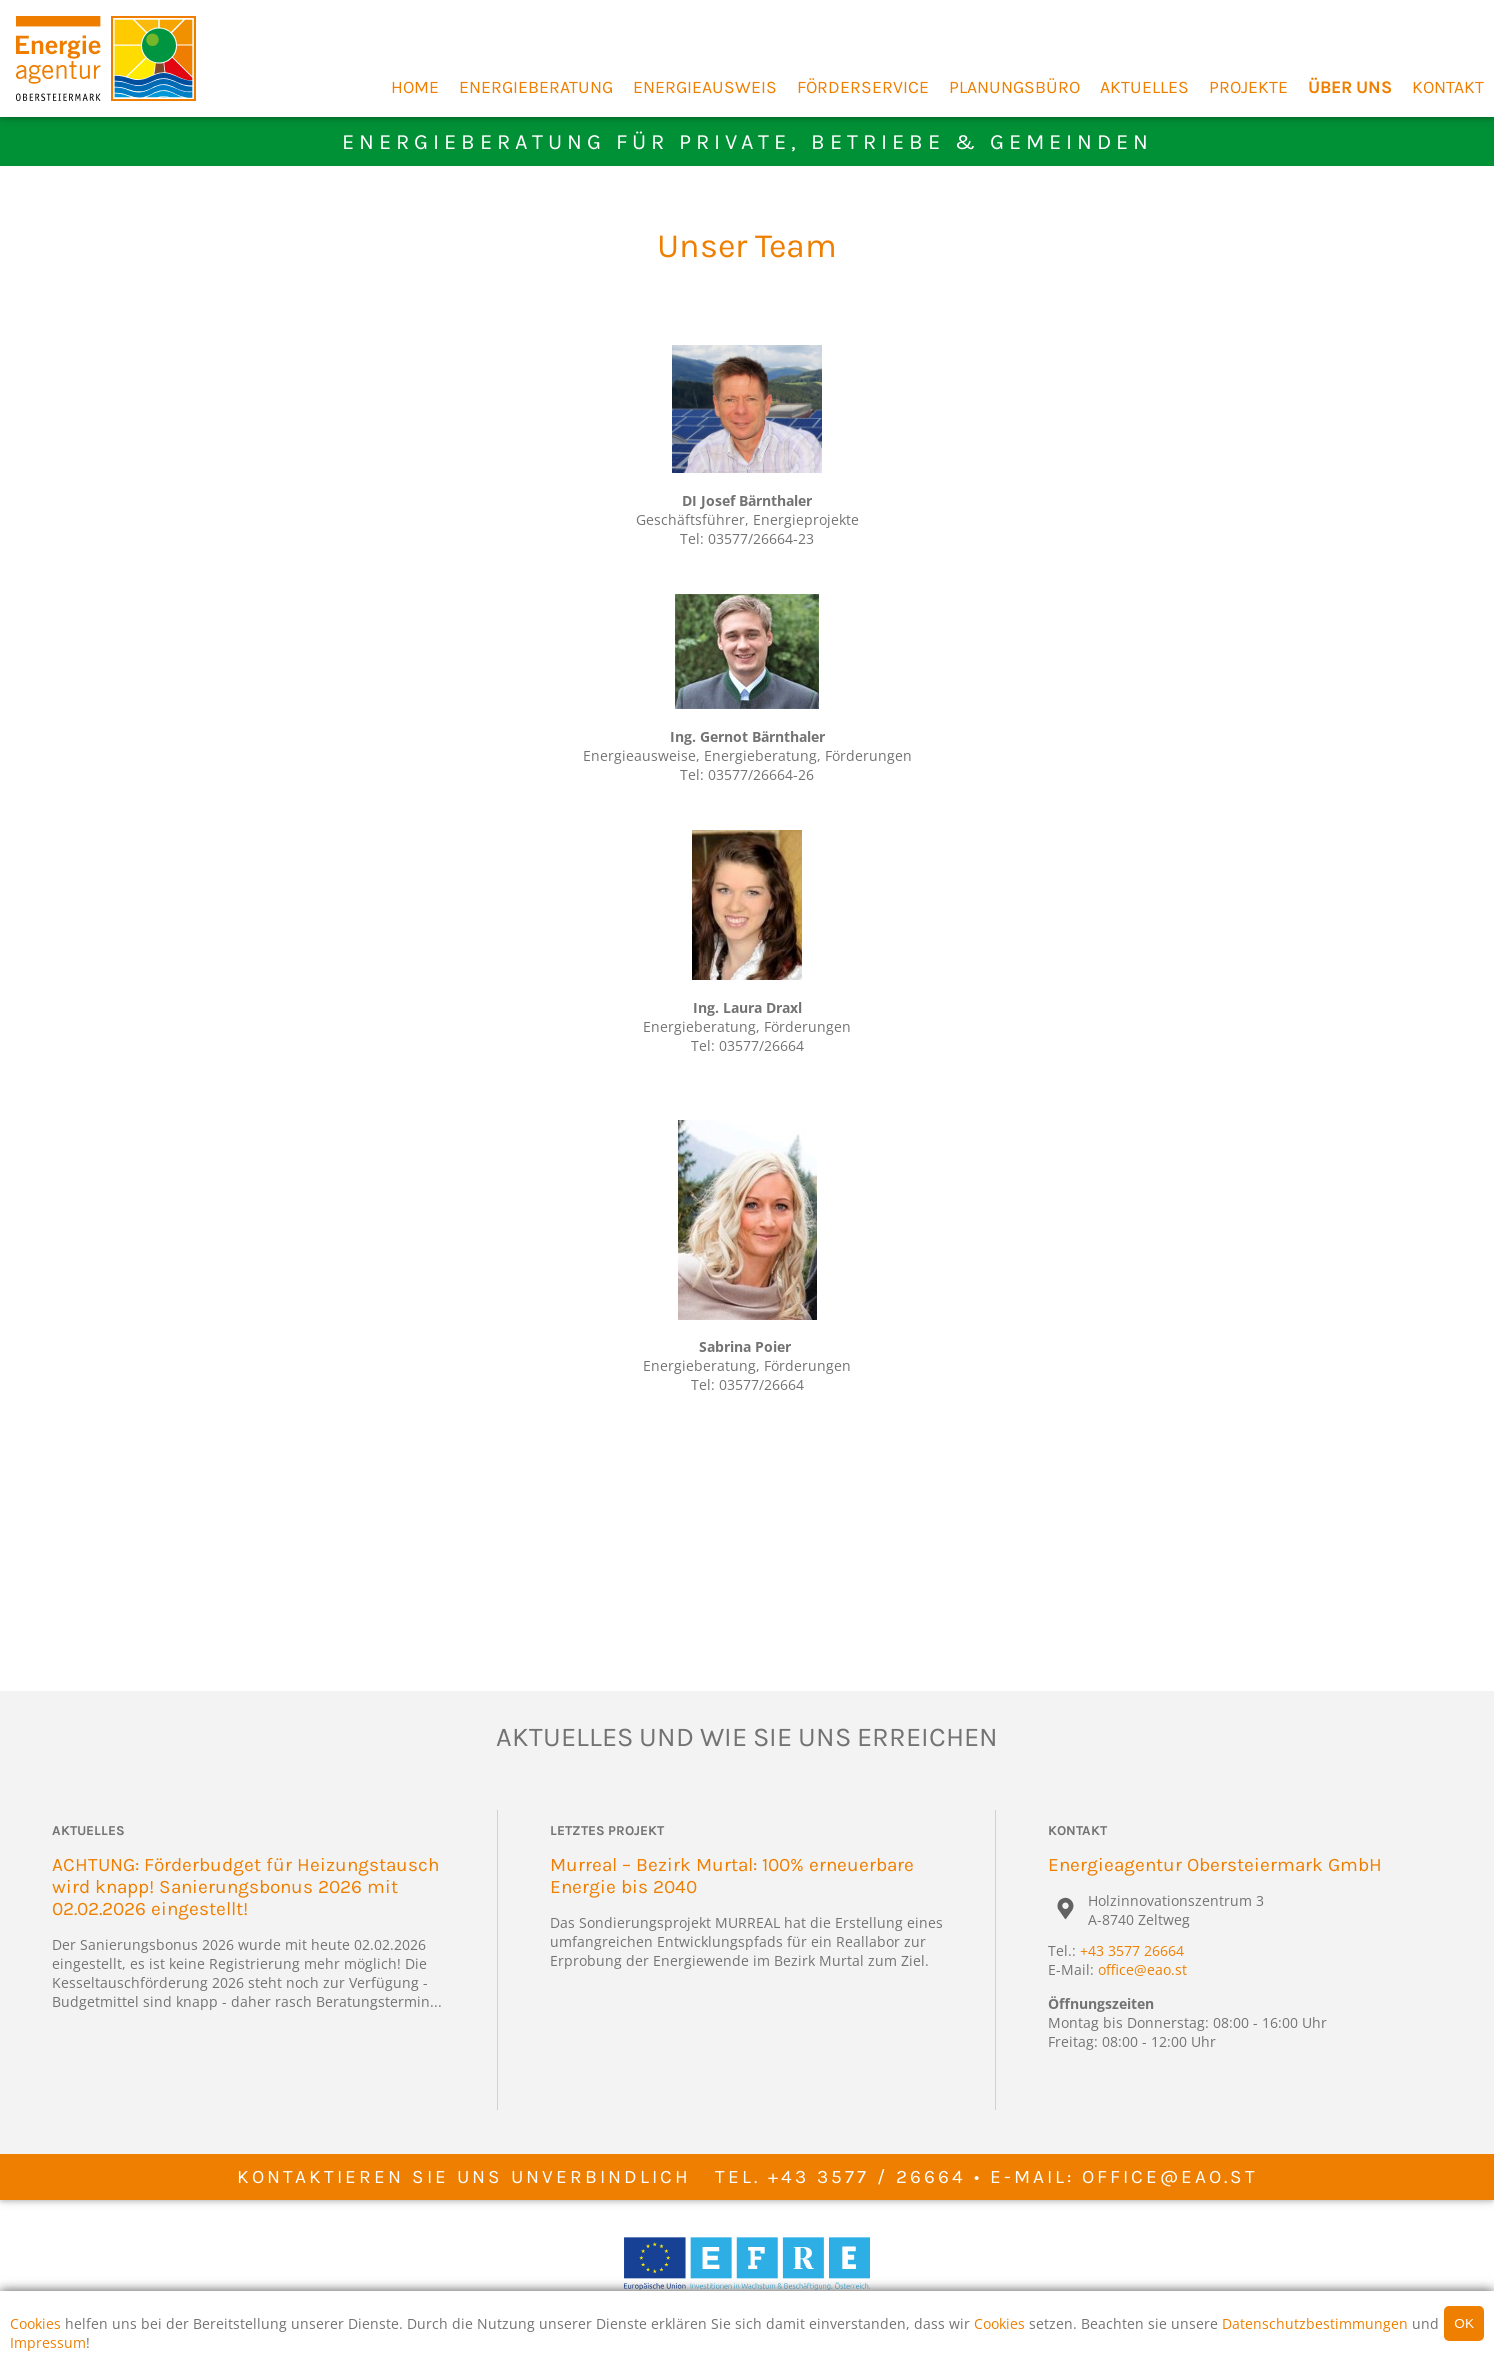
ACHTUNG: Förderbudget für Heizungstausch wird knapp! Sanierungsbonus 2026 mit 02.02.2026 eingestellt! (245, 1887)
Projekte (1248, 87)
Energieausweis (705, 87)
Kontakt (1448, 87)
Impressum (48, 2342)
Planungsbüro (1014, 87)
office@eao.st (1142, 1969)
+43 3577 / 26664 (867, 2177)
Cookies (35, 2323)
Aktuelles (1144, 87)
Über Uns (1350, 87)
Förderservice (863, 87)
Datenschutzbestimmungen (1315, 2323)
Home (415, 87)
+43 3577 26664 (1132, 1950)
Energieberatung (536, 87)
